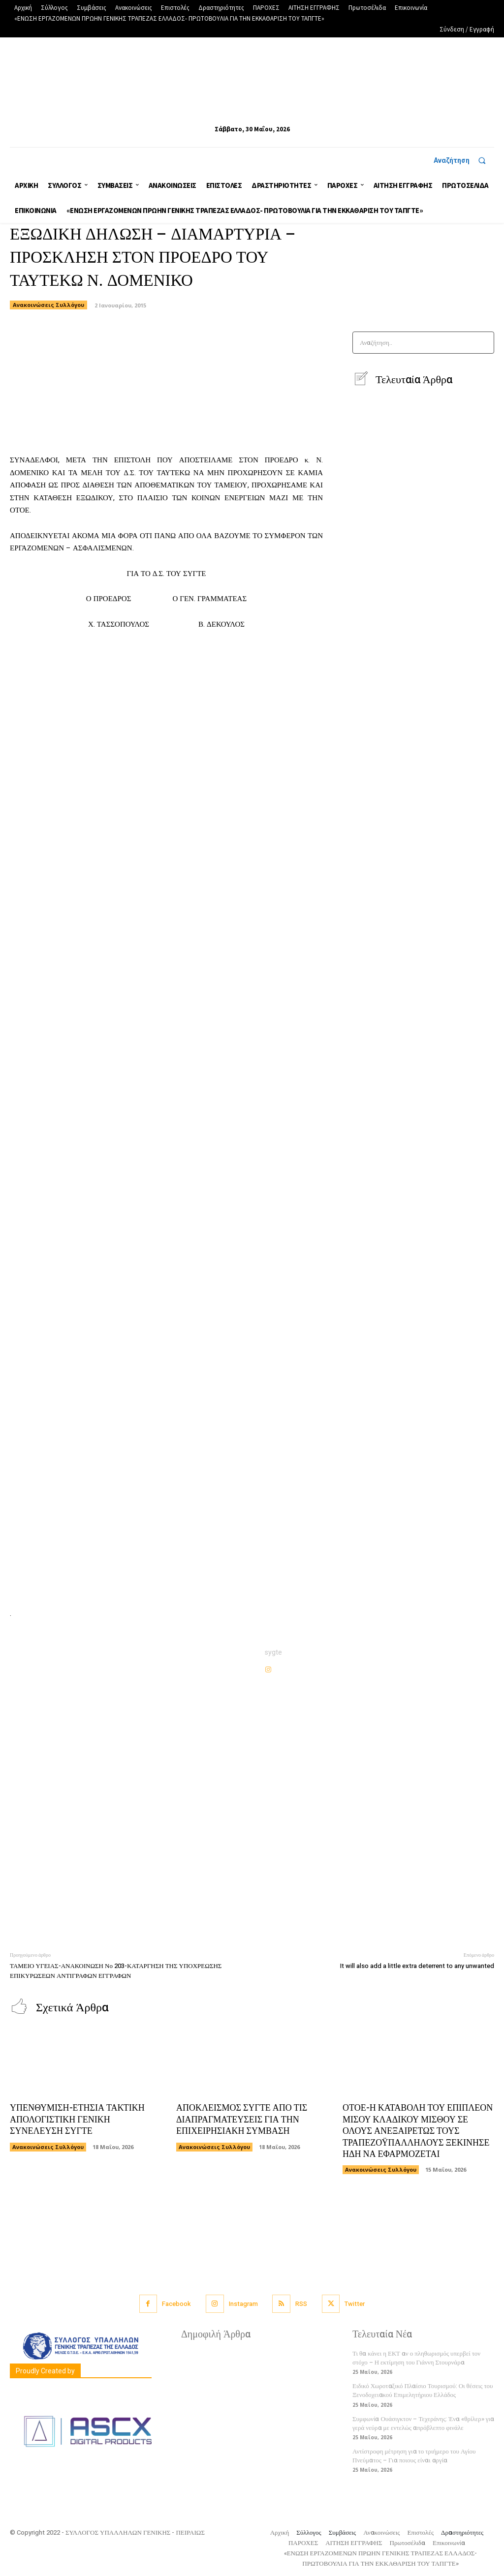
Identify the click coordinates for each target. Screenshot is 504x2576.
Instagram (243, 2303)
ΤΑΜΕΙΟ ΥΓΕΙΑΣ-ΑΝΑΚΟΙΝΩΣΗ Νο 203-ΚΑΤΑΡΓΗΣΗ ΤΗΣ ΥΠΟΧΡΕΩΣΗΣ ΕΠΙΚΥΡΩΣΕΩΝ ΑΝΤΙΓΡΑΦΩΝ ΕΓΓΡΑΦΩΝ (115, 1970)
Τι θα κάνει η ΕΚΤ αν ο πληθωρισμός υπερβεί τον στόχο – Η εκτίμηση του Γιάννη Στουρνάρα (416, 2358)
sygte (273, 1652)
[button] (464, 160)
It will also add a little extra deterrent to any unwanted (417, 1965)
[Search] (483, 343)
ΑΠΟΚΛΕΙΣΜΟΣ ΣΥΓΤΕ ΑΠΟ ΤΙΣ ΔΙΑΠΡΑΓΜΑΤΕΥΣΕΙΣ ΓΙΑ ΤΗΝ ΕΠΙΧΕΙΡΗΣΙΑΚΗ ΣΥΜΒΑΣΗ (241, 2119)
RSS (301, 2303)
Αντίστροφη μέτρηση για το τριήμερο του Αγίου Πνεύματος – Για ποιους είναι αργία (414, 2456)
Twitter (355, 2303)
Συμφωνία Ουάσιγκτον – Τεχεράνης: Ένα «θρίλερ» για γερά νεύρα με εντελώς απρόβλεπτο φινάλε (423, 2423)
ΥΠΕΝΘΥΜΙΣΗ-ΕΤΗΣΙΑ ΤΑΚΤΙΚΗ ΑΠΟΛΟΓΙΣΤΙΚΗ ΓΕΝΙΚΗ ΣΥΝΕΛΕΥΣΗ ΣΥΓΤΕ (77, 2119)
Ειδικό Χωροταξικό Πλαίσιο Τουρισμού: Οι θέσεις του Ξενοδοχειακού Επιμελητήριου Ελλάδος (422, 2390)
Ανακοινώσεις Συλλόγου (48, 305)
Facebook (176, 2303)
